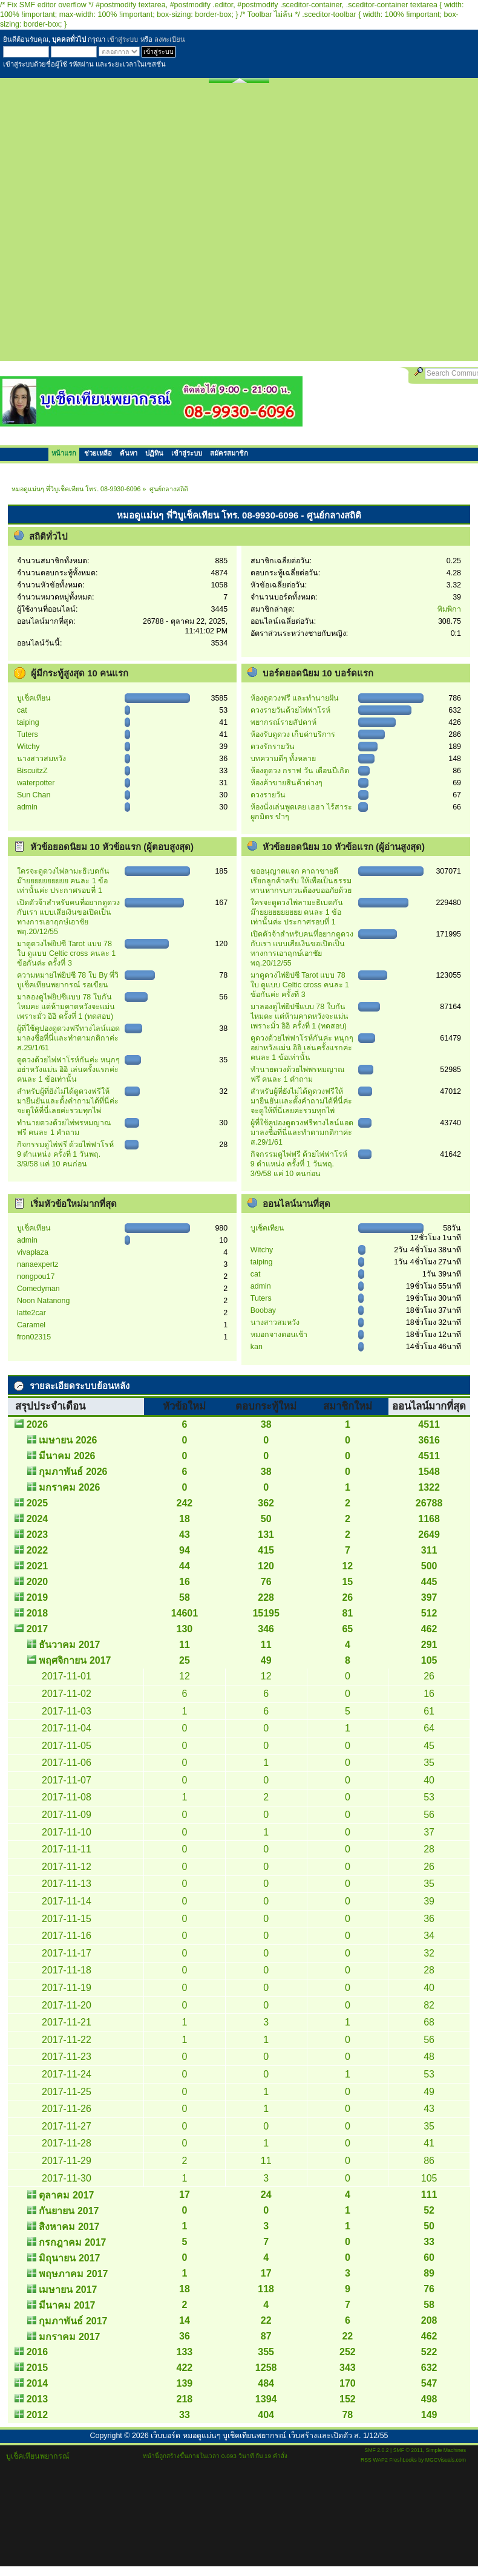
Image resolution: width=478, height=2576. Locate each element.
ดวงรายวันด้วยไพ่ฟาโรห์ (290, 710)
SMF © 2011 (408, 2450)
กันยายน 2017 (69, 2211)
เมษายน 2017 (68, 2289)
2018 (37, 1613)
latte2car (31, 1313)
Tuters (27, 734)
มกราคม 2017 (69, 2337)
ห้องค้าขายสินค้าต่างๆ (286, 783)
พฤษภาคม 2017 (73, 2274)
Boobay (263, 1310)
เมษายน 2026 (68, 1440)
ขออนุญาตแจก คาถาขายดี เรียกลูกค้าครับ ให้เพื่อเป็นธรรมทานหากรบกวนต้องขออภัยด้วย (301, 881)
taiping (28, 722)
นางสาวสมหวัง (41, 758)
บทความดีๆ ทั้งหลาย (283, 758)
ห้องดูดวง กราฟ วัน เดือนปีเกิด (299, 771)
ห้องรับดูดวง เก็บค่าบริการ (292, 734)
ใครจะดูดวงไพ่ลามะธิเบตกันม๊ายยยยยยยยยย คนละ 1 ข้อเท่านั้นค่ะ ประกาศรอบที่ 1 (63, 881)
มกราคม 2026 (69, 1487)
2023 (37, 1534)
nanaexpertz (38, 1264)
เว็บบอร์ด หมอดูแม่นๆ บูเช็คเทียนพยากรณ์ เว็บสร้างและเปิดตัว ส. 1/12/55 (269, 2435)
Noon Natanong (43, 1300)
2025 (37, 1503)
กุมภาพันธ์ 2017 (73, 2321)
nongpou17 (35, 1276)
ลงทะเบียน (169, 39)
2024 (37, 1519)
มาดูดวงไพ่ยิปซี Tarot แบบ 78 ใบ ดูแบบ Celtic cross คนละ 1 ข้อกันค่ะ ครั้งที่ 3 (66, 953)
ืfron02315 (34, 1337)
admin (27, 807)
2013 (37, 2399)
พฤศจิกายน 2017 (75, 1660)
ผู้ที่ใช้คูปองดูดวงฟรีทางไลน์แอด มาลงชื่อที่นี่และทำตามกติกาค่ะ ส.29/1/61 (68, 1038)
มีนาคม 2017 (67, 2305)
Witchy (28, 746)
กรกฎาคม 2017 (72, 2242)
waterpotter (35, 783)
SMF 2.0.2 (376, 2450)
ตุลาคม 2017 (66, 2195)
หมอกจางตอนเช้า (278, 1334)
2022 (37, 1550)
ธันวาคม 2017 (69, 1644)
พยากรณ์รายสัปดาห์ (283, 722)
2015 (37, 2367)
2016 (37, 2352)
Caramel (31, 1325)
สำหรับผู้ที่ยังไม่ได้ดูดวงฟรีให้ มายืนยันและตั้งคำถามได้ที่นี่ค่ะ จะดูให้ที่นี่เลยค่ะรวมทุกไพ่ (68, 1101)
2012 (37, 2415)
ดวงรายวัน (268, 795)
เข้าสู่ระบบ (122, 39)
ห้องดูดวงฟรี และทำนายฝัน (294, 698)
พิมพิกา (449, 609)
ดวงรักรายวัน (272, 746)
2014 (37, 2383)
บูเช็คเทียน (34, 698)
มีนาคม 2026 (67, 1456)
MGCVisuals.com (445, 2460)
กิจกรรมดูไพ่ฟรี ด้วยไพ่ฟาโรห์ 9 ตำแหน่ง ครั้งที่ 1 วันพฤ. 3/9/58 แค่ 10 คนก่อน (65, 1154)
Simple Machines (446, 2450)
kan (256, 1346)
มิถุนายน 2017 (69, 2258)
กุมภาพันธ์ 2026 (73, 1471)
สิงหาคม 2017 (69, 2226)
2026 (37, 1424)
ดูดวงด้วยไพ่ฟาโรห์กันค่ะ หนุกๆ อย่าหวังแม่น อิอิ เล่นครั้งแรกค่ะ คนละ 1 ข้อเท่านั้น (68, 1070)
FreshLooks (403, 2460)
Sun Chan (33, 795)
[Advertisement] (136, 225)
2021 (37, 1566)
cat (22, 710)
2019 (37, 1597)
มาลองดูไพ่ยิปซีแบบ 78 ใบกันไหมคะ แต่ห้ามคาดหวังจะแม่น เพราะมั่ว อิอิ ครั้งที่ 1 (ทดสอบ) (66, 1007)
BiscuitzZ (32, 771)
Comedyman (38, 1288)
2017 (37, 1629)
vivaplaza (32, 1252)
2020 (37, 1582)
